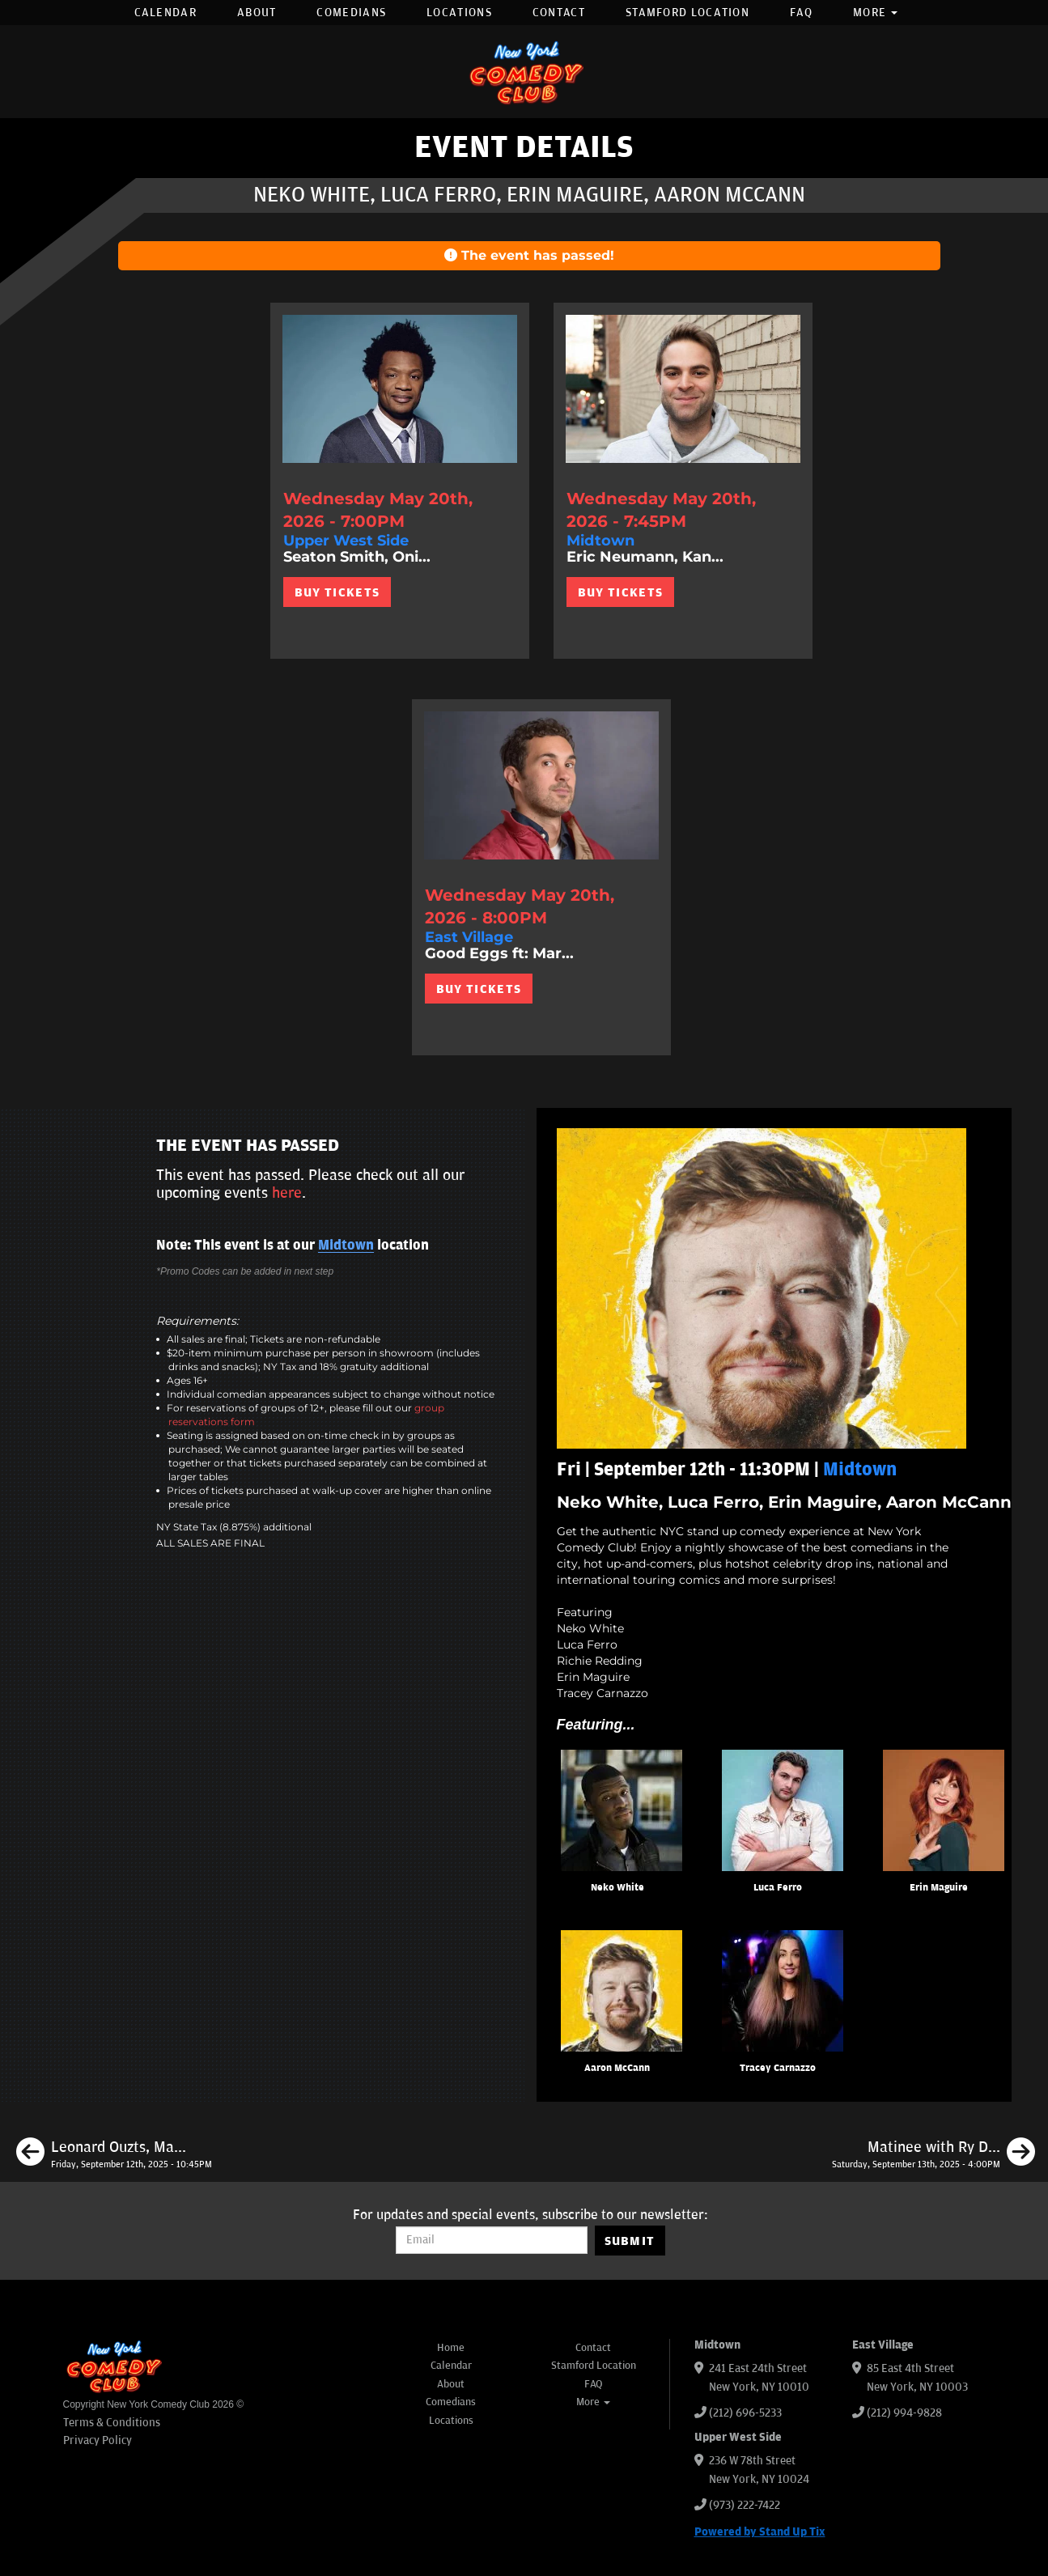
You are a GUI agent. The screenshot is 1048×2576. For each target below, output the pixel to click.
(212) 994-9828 (904, 2413)
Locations (459, 12)
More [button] (875, 12)
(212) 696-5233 (745, 2413)
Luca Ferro (777, 1888)
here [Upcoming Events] (287, 1193)
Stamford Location (687, 12)
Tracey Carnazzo (778, 2068)
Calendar (165, 12)
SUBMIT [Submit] (630, 2241)
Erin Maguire (939, 1888)
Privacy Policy (97, 2440)
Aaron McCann (617, 2068)
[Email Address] (492, 2240)
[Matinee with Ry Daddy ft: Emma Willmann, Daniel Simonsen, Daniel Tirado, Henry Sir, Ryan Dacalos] (933, 2154)
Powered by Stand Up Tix (759, 2532)
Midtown (346, 1245)
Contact (558, 12)
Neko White (617, 1888)
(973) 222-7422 (744, 2505)
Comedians (351, 12)
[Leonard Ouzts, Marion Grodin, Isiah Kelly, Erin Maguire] (114, 2154)
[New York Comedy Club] (524, 72)
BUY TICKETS (337, 592)
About (257, 12)
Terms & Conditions (111, 2423)
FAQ (801, 12)
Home (451, 2347)
